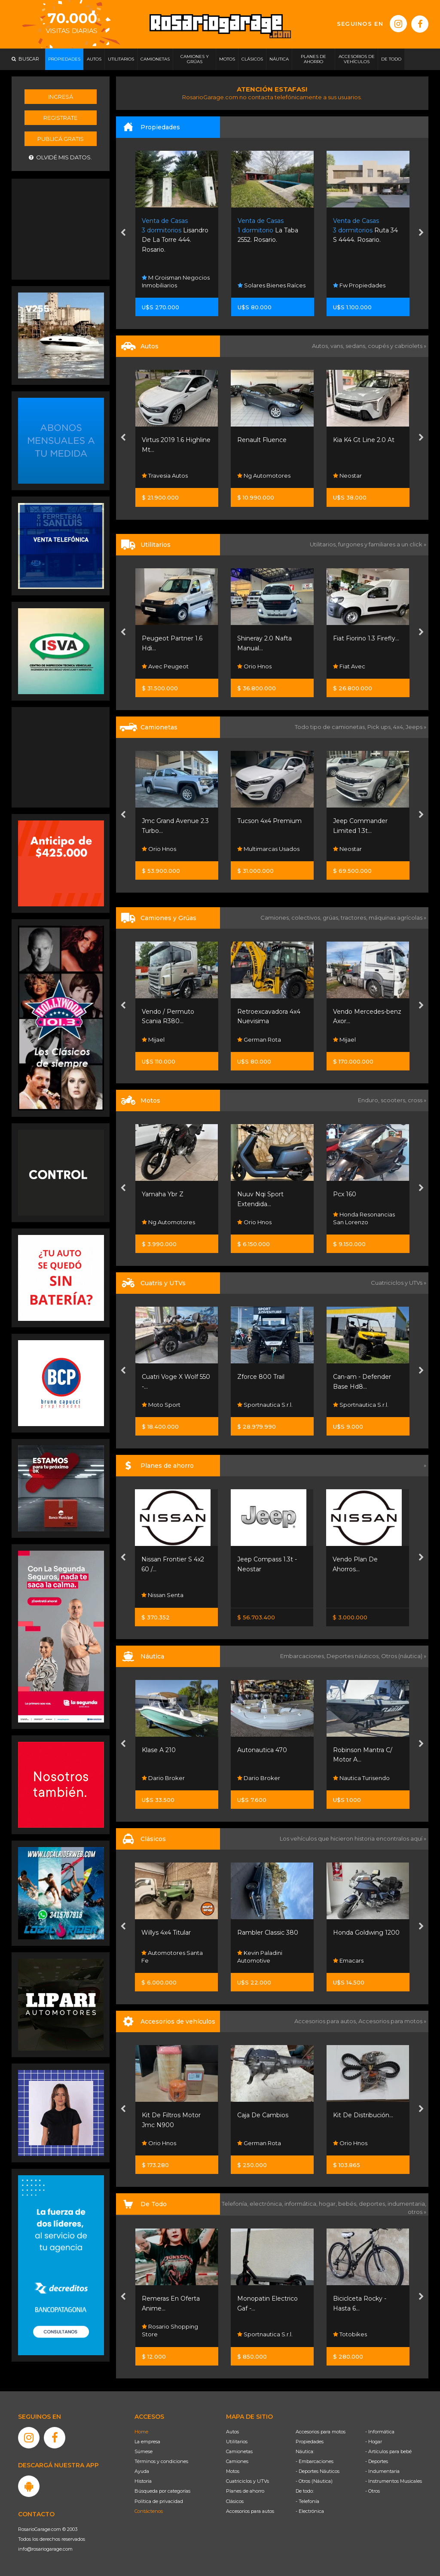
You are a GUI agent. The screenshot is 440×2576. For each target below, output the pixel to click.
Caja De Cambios (262, 2115)
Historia (143, 2481)
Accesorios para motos (390, 2021)
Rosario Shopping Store (170, 2330)
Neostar (347, 475)
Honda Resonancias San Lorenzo (364, 1218)
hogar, (328, 2203)
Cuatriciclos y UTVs (247, 2481)
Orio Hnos (254, 666)
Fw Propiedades (359, 285)
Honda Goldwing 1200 (366, 1932)
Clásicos (235, 2501)
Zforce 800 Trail (260, 1377)
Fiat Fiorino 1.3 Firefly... (366, 638)
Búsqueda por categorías (162, 2491)
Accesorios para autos (250, 2511)
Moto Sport (161, 1404)
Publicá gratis (60, 138)
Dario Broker (163, 1777)
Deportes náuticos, (354, 1655)
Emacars (348, 1960)
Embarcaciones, (303, 1655)
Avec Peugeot (165, 666)
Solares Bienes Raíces (272, 285)
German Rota (259, 1039)
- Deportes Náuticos (317, 2471)
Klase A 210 (159, 1750)
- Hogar (373, 2442)
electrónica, (267, 2203)
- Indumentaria (382, 2471)
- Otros (372, 2491)
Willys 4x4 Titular (166, 1932)
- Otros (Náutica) (314, 2481)
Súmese (143, 2451)
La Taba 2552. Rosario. (268, 230)
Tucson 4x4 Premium (269, 821)
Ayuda (141, 2471)
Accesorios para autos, (326, 2021)
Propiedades (310, 2442)
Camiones (237, 2461)
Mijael (153, 1039)
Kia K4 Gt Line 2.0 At (363, 440)
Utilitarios (237, 2442)
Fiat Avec (349, 666)
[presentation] (123, 234)
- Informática (379, 2432)
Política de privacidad (158, 2501)
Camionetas (239, 2451)
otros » (417, 2211)
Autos (232, 2432)
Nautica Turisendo (361, 1777)
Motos (232, 2471)
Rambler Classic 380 (267, 1932)
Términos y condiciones (161, 2461)
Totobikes (350, 2334)
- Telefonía (307, 2501)
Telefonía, (236, 2203)
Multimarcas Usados (268, 848)
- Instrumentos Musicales (393, 2481)
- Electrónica (310, 2511)
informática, (301, 2203)
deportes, (373, 2203)
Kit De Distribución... (363, 2115)
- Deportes (376, 2461)
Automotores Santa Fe (172, 1956)
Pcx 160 (344, 1194)
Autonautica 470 (262, 1750)
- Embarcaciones (314, 2461)
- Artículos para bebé (388, 2451)
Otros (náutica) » (403, 1655)
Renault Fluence (262, 440)
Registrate (60, 117)
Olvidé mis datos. (60, 157)
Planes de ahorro (245, 2491)
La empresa (147, 2442)
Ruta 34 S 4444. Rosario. (365, 230)
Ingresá (60, 96)
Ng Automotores (263, 475)
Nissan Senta (162, 1594)
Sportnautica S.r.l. (265, 1404)
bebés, (348, 2203)
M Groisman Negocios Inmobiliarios (176, 281)
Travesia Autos (165, 475)
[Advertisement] (61, 228)
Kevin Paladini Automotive (259, 1956)
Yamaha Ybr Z (162, 1194)
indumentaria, (407, 2203)
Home (141, 2432)
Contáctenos (148, 2511)
